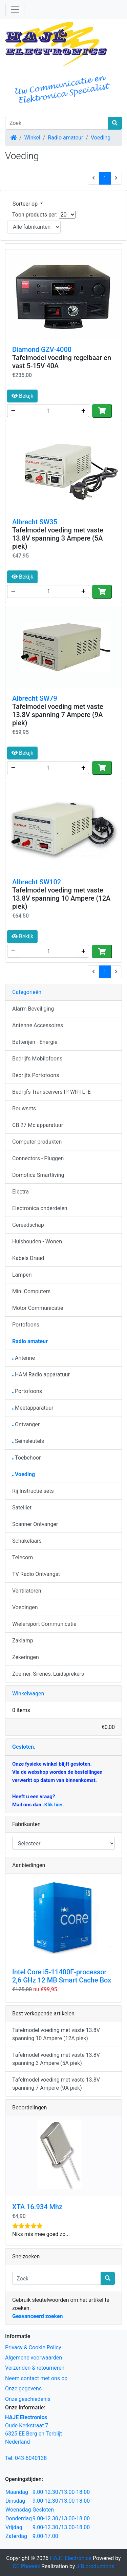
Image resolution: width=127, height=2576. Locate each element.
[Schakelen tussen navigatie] (14, 9)
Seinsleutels (28, 1441)
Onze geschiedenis (27, 2399)
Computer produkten (37, 1142)
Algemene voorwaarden (33, 2357)
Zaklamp (22, 1640)
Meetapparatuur (33, 1408)
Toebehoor (26, 1457)
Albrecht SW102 (36, 882)
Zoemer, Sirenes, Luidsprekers (48, 1674)
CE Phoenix (27, 2566)
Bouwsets (24, 1108)
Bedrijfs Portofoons (35, 1075)
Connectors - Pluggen (38, 1158)
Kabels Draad (28, 1258)
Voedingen (25, 1607)
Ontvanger (26, 1424)
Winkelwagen (28, 1693)
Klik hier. (54, 1805)
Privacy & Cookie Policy (33, 2347)
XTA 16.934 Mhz (37, 2207)
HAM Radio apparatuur (41, 1374)
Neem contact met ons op (36, 2378)
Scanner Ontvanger (35, 1524)
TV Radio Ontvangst (36, 1574)
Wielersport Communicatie (44, 1624)
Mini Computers (31, 1291)
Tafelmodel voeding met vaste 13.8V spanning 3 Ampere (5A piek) (57, 538)
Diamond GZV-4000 (41, 349)
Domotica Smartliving (38, 1175)
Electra (20, 1191)
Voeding (100, 137)
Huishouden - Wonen (37, 1241)
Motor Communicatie (37, 1308)
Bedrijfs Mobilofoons (37, 1058)
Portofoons (25, 1324)
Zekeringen (25, 1657)
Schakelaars (27, 1541)
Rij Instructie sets (33, 1491)
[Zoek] (56, 123)
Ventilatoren (26, 1590)
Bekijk (22, 396)
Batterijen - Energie (35, 1042)
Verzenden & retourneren (34, 2368)
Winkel (32, 137)
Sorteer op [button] (26, 204)
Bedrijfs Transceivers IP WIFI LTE (51, 1092)
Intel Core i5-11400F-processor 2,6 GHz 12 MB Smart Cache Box (61, 1976)
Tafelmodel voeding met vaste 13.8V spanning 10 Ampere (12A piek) (61, 898)
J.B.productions (95, 2566)
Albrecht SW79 (34, 698)
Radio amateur (65, 137)
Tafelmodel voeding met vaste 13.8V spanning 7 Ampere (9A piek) (57, 714)
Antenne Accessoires (37, 1025)
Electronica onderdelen (39, 1208)
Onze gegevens (23, 2388)
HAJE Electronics (70, 2558)
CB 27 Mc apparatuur (37, 1125)
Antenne (23, 1358)
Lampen (22, 1275)
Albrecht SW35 (34, 522)
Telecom (22, 1557)
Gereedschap (28, 1225)
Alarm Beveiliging (33, 1008)
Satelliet (21, 1507)
